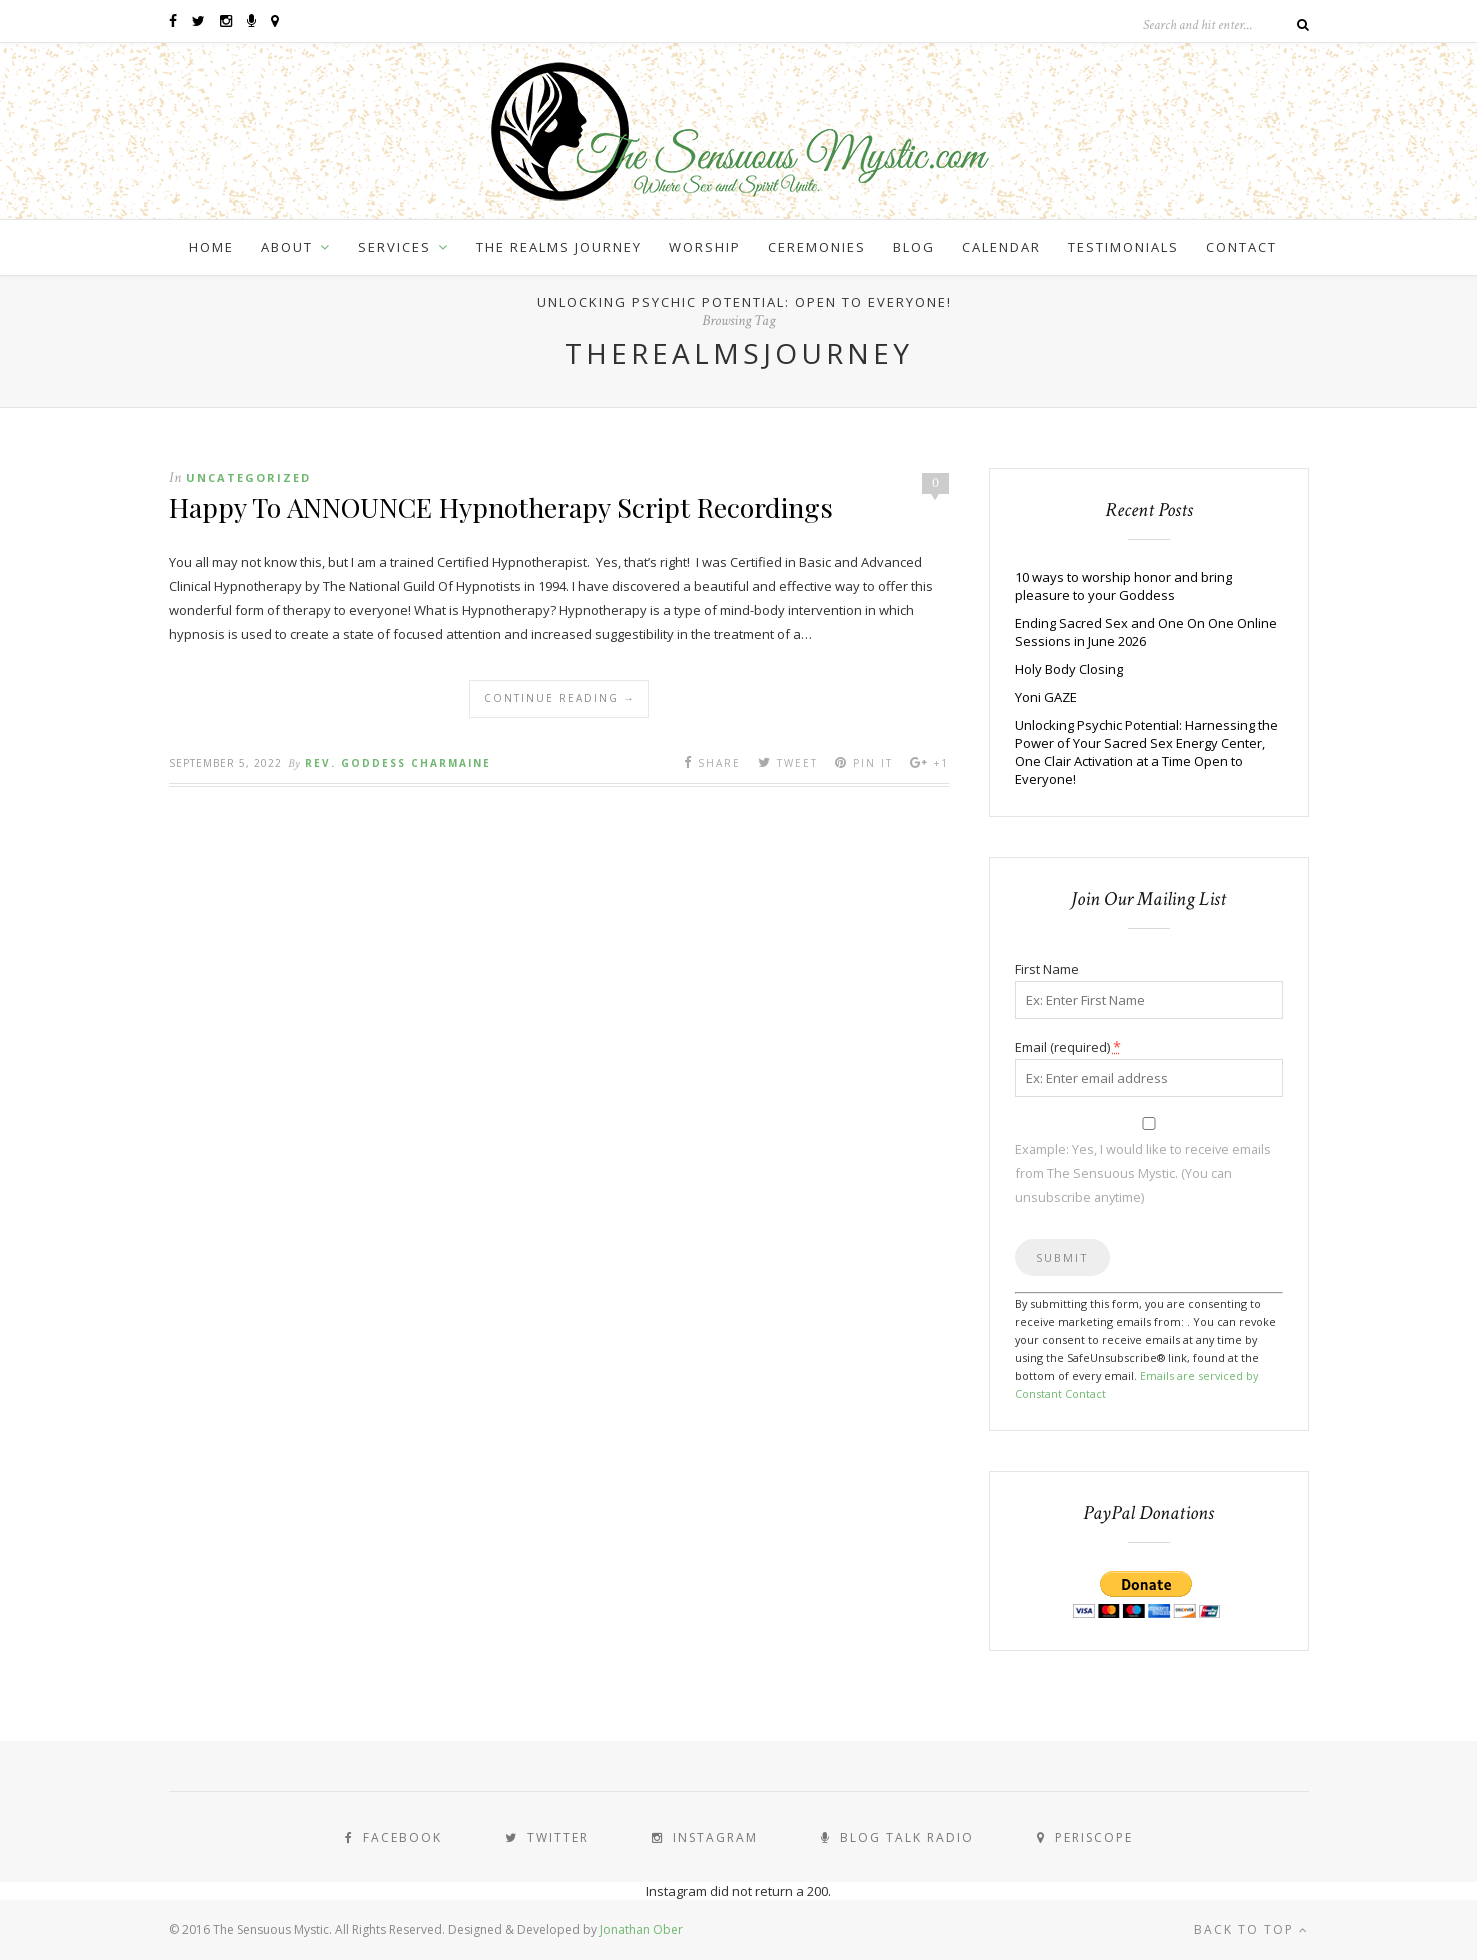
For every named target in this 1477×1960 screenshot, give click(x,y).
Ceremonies (817, 247)
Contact (1241, 247)
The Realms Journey (559, 247)
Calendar (1001, 247)
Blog (914, 247)
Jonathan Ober (641, 1929)
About (287, 247)
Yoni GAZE (1046, 697)
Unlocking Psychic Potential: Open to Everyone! (744, 302)
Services (394, 247)
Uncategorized (248, 477)
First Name (1047, 969)
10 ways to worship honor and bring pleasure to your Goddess (1123, 586)
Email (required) (1068, 1046)
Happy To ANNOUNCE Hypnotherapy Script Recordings (501, 507)
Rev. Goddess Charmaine (398, 763)
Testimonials (1123, 247)
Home (211, 247)
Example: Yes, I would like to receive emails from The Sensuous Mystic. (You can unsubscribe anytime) (1143, 1173)
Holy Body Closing (1069, 669)
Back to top (1251, 1929)
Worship (705, 247)
